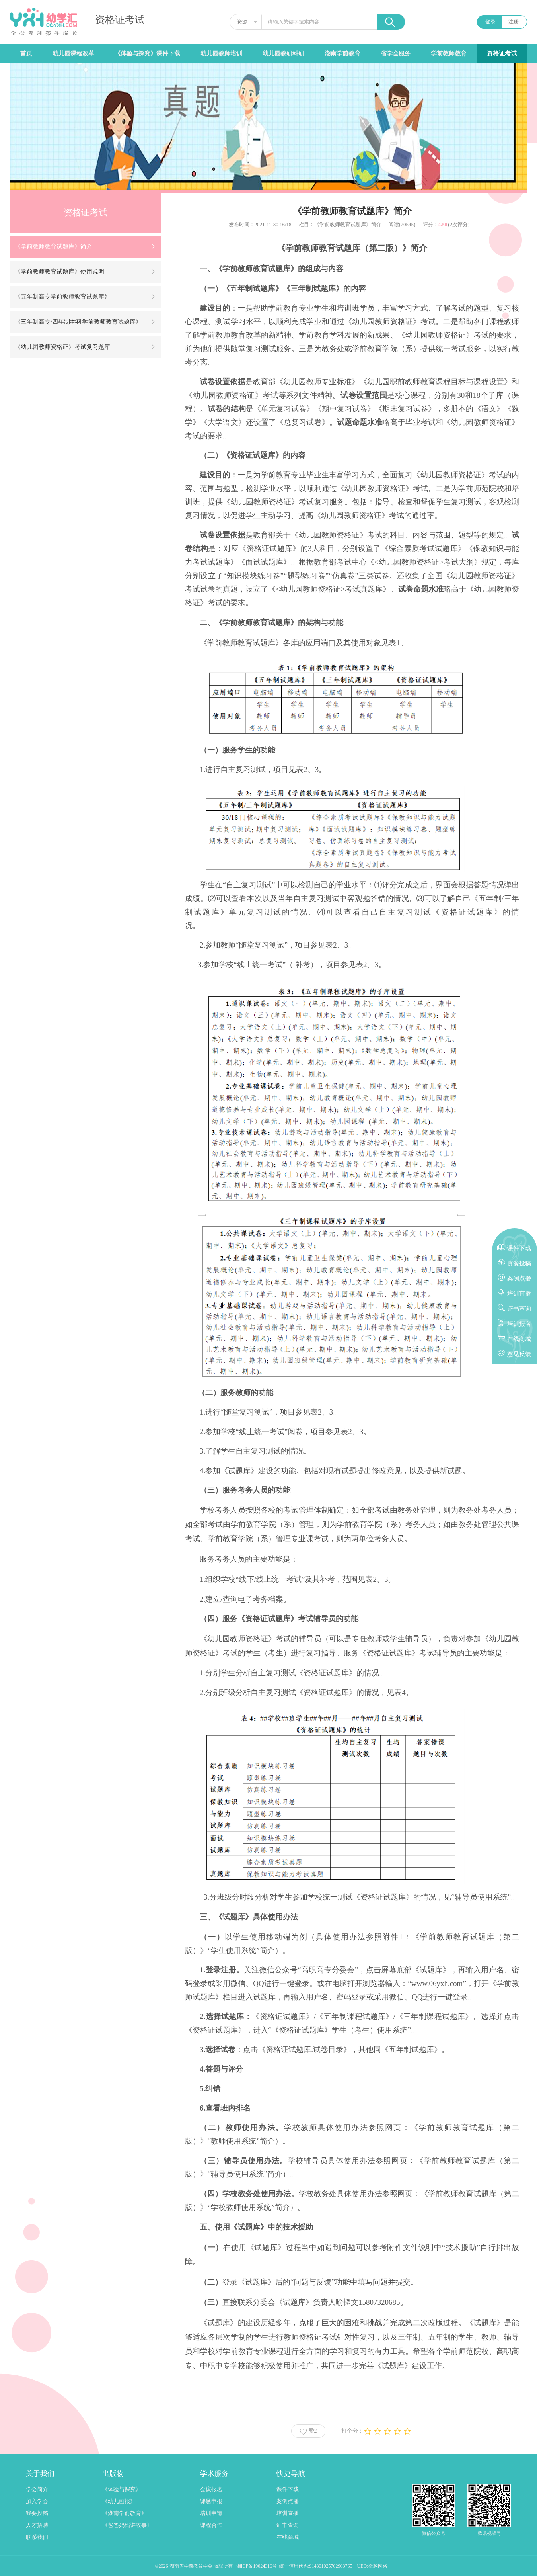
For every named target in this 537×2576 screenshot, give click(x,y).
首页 (26, 53)
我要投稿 (37, 2513)
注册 (513, 22)
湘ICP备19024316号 (256, 2566)
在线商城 (287, 2537)
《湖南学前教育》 (124, 2513)
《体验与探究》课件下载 (147, 53)
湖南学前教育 (342, 53)
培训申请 (211, 2513)
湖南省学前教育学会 (191, 2566)
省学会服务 (396, 53)
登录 (490, 22)
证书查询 (287, 2525)
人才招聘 (37, 2525)
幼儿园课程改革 (73, 53)
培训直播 (287, 2513)
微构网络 (377, 2566)
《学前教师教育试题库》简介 (347, 224)
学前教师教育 (449, 53)
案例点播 (287, 2501)
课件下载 (287, 2489)
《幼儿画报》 (119, 2501)
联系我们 (37, 2537)
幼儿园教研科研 (283, 53)
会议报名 (211, 2489)
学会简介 (37, 2489)
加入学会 (37, 2501)
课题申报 (211, 2501)
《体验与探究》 (121, 2489)
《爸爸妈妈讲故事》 (127, 2525)
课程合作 (211, 2525)
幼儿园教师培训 (221, 53)
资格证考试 (502, 53)
